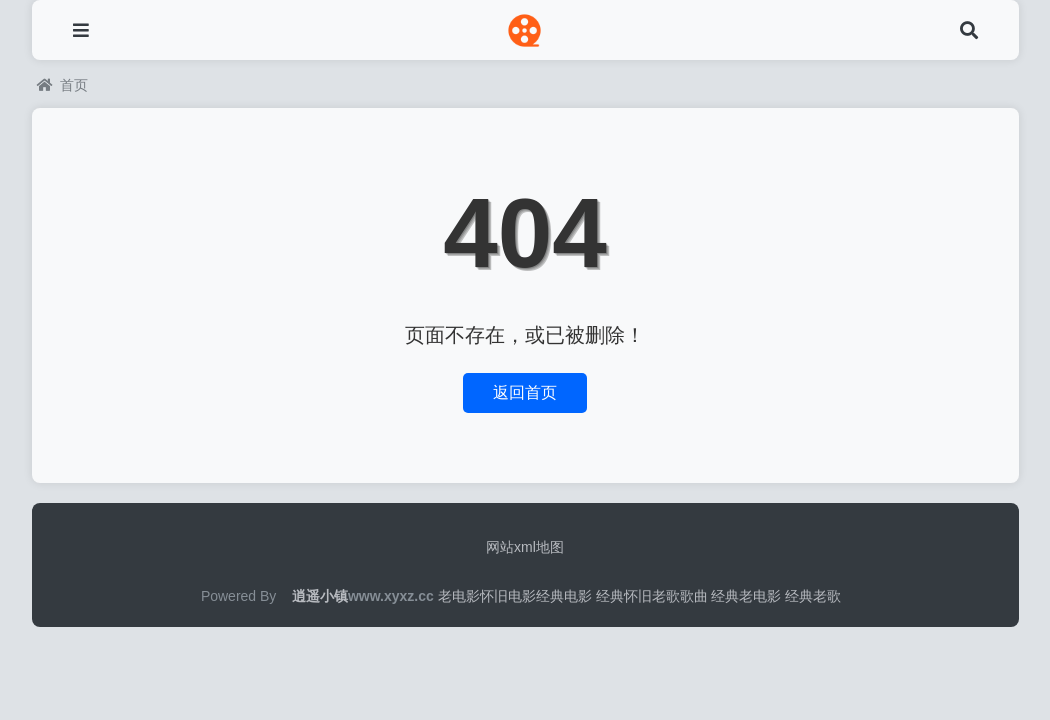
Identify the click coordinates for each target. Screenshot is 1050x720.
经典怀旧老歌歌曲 (652, 596)
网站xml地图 (525, 547)
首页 (62, 85)
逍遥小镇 (320, 596)
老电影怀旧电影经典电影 (515, 596)
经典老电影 (746, 596)
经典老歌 (813, 596)
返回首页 (525, 392)
